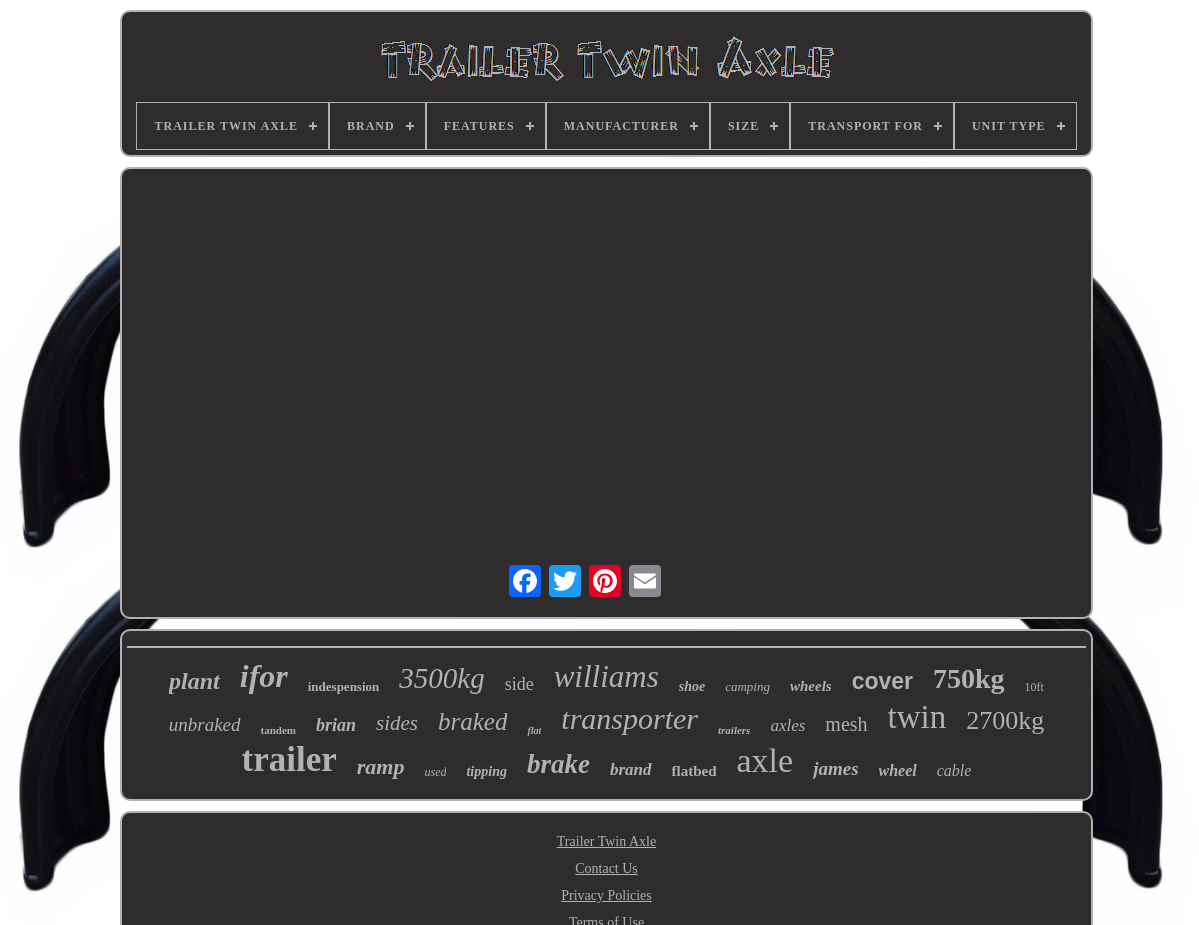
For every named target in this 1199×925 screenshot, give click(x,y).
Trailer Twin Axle (606, 841)
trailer (289, 759)
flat (534, 730)
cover (882, 681)
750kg (969, 678)
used (435, 772)
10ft (1034, 687)
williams (606, 676)
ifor (264, 676)
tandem (278, 730)
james (835, 768)
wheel (898, 770)
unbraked (205, 724)
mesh (846, 724)
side (519, 684)
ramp (381, 766)
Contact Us (606, 868)
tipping (486, 771)
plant (194, 681)
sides (397, 723)
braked (472, 721)
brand (631, 769)
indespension (344, 686)
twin (917, 717)
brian (336, 725)
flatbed (694, 771)
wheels (811, 686)
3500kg (441, 678)
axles (787, 725)
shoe (692, 686)
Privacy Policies (606, 895)
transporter (629, 718)
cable (954, 770)
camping (747, 686)
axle (765, 760)
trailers (734, 730)
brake (558, 764)
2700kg (1005, 720)
